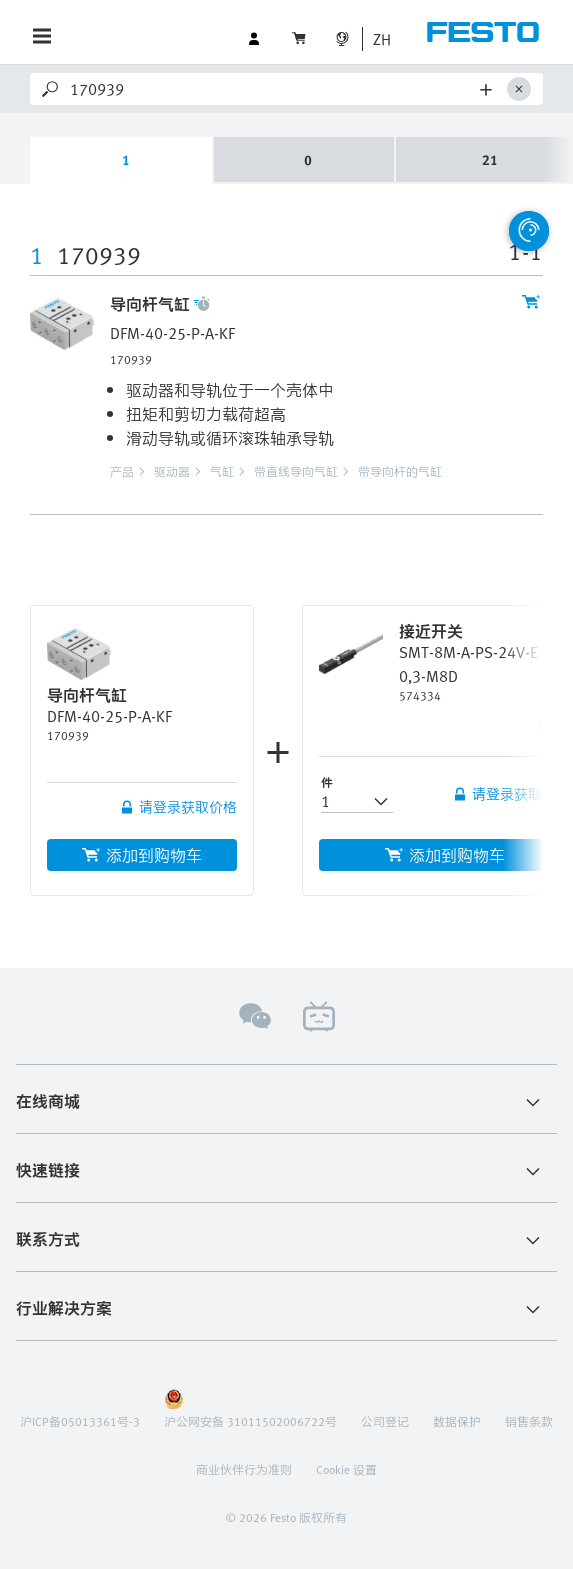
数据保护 (457, 1421)
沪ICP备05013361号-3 (80, 1421)
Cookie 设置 (346, 1469)
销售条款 (529, 1421)
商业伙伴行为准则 (244, 1469)
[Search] (271, 89)
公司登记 (385, 1421)
